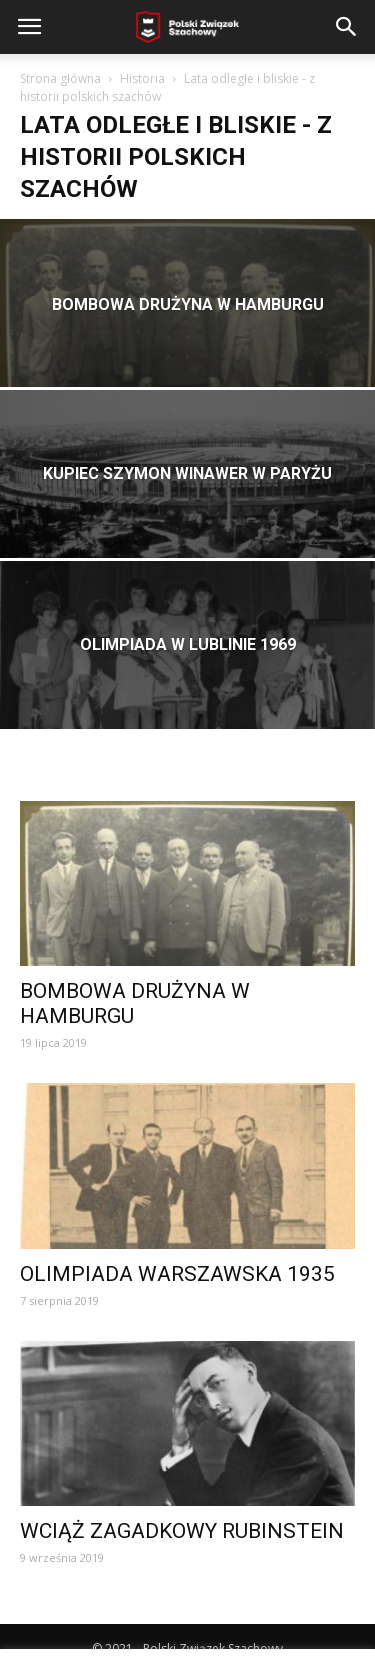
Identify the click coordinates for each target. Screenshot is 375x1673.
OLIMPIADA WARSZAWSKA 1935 (177, 1274)
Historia (142, 78)
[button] (347, 27)
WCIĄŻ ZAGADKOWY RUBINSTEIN (182, 1531)
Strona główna (60, 78)
